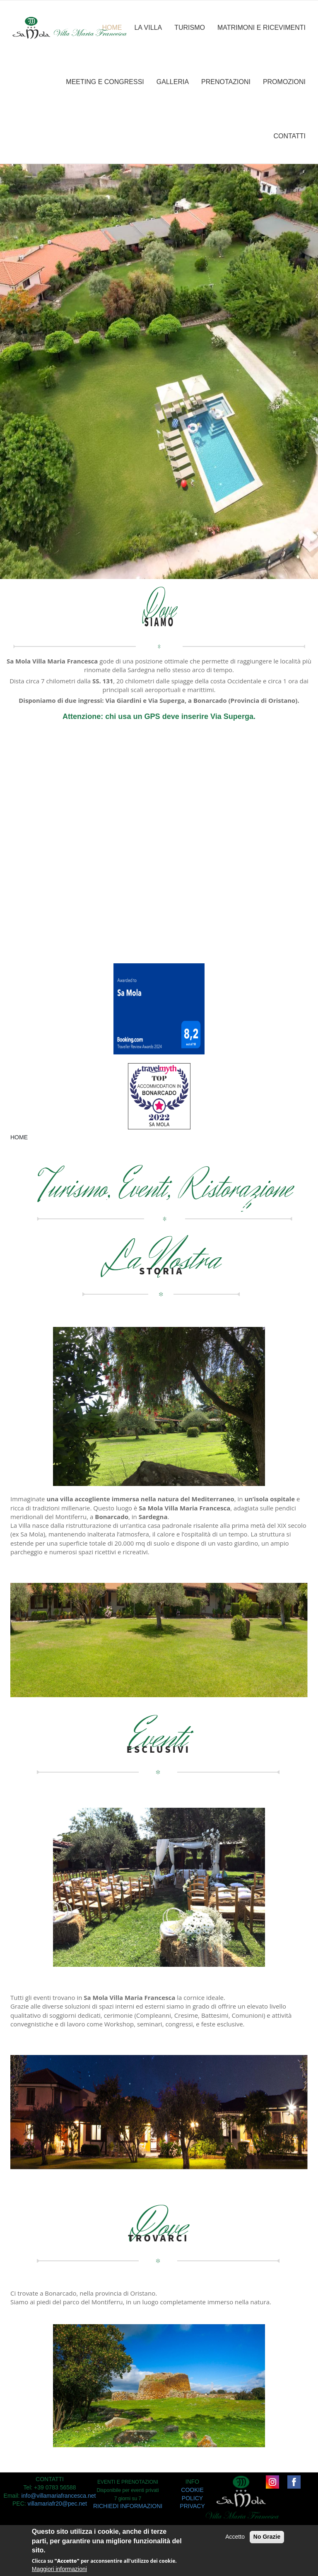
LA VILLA (148, 27)
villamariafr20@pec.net (57, 2503)
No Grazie (266, 2536)
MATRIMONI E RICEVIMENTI (261, 27)
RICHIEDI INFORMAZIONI (127, 2506)
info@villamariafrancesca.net (58, 2495)
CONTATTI (289, 136)
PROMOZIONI (284, 81)
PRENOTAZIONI (226, 81)
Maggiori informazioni (59, 2569)
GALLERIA (173, 81)
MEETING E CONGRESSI (105, 81)
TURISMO (189, 27)
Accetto (235, 2536)
